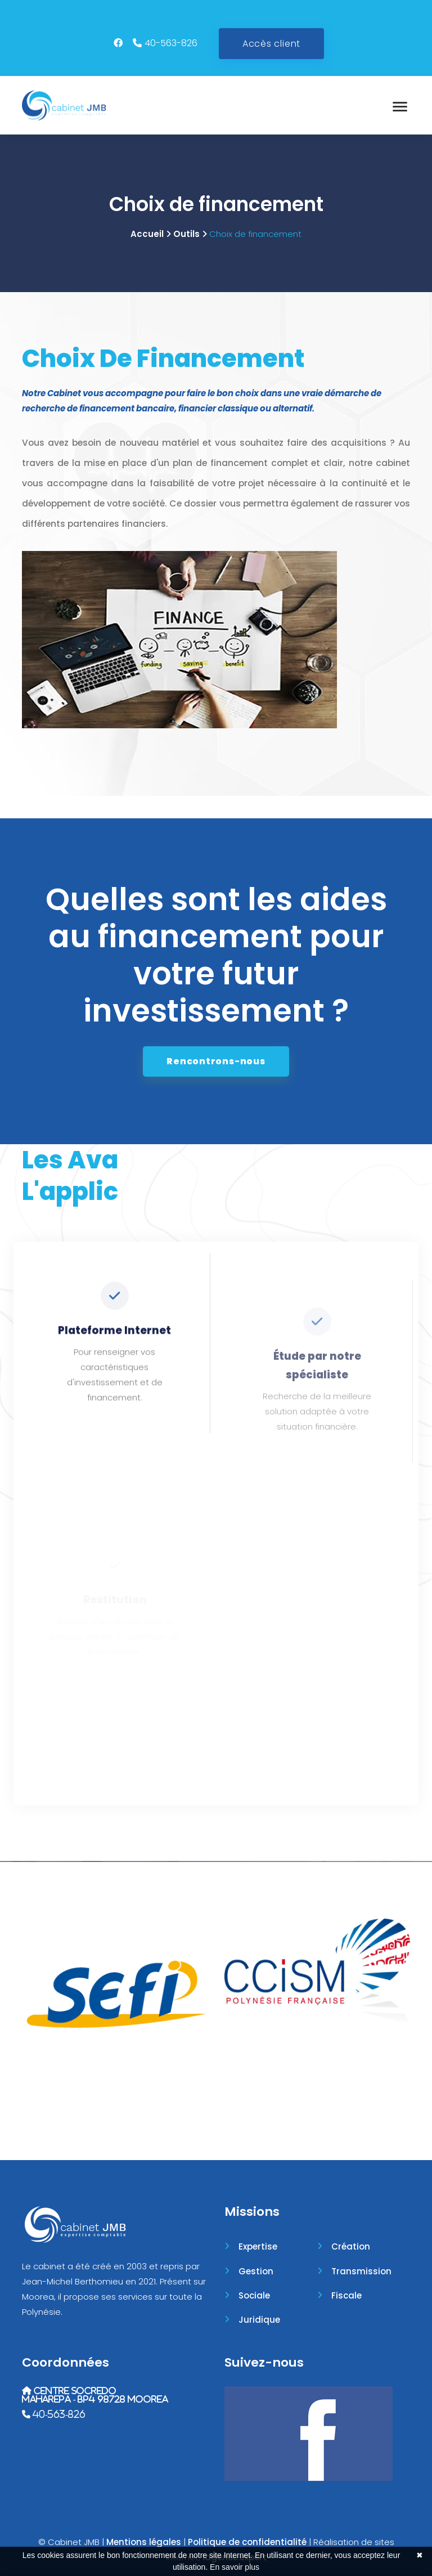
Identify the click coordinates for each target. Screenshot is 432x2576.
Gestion (255, 2271)
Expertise (257, 2246)
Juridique (259, 2320)
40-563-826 (171, 43)
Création (350, 2246)
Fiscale (346, 2295)
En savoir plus (234, 2566)
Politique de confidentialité (247, 2542)
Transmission (361, 2271)
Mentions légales (143, 2542)
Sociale (254, 2295)
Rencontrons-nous (216, 1061)
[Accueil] (64, 105)
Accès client (271, 43)
